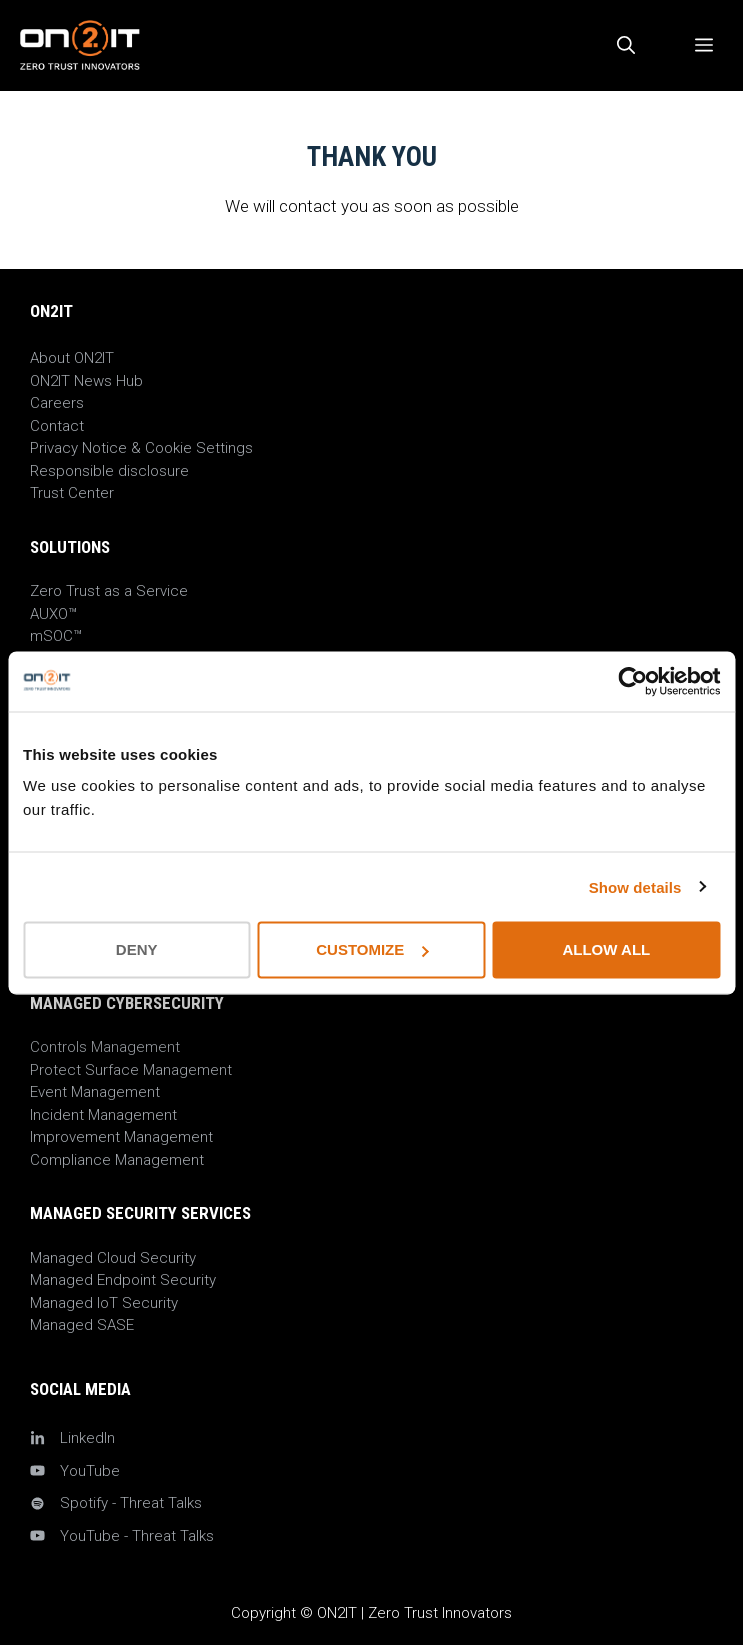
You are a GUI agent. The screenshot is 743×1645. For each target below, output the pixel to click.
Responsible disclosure (109, 471)
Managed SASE (82, 1325)
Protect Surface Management (131, 1070)
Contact (57, 426)
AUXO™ (53, 614)
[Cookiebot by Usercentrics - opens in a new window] (632, 681)
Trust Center (72, 493)
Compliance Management (117, 1160)
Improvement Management (121, 1137)
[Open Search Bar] (626, 46)
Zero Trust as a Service (109, 591)
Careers (57, 403)
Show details (635, 886)
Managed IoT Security (104, 1303)
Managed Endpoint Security (123, 1280)
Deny (137, 949)
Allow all (606, 949)
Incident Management (103, 1115)
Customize (372, 949)
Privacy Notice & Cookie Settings (141, 448)
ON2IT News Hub (86, 381)
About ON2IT (72, 358)
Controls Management (105, 1047)
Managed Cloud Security (113, 1258)
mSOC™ (56, 636)
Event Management (95, 1092)
